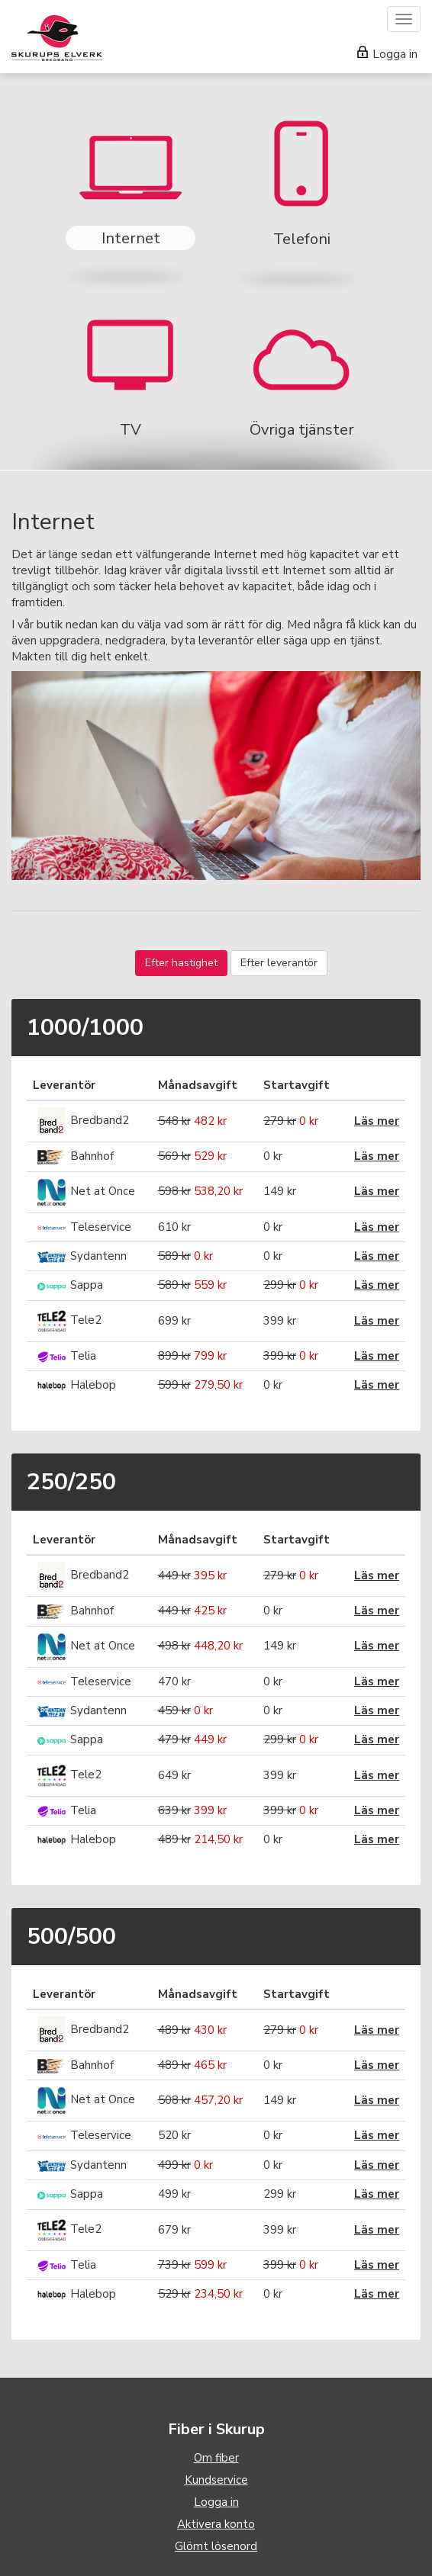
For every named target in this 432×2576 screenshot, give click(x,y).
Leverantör (64, 1085)
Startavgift (296, 1085)
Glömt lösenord (216, 2546)
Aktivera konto (216, 2524)
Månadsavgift (197, 1085)
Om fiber (216, 2457)
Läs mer (376, 1121)
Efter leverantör (279, 963)
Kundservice (216, 2480)
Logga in (387, 54)
